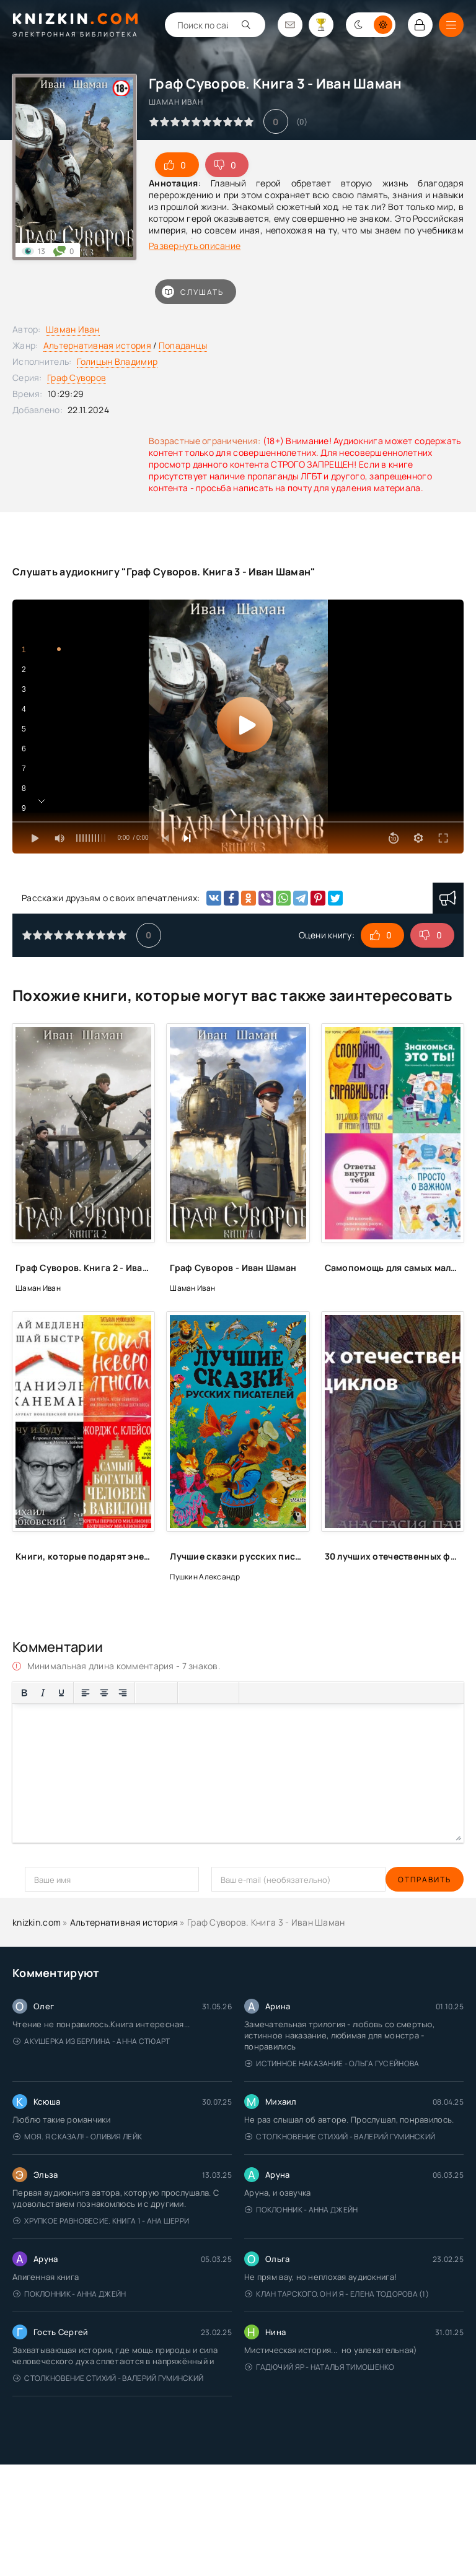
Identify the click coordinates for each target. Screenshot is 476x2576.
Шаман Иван (73, 329)
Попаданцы (183, 345)
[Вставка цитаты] (251, 1692)
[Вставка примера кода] (269, 1692)
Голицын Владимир (117, 361)
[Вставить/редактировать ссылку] (208, 1692)
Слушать (193, 292)
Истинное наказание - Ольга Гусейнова (332, 2063)
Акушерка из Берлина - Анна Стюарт (91, 2041)
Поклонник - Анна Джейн (301, 2209)
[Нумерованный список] (165, 1692)
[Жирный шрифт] (24, 1692)
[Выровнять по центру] (104, 1692)
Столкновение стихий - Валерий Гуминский (340, 2136)
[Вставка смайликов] (189, 1692)
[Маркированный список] (147, 1692)
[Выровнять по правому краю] (122, 1692)
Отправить (51, 1879)
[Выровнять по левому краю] (85, 1692)
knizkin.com (36, 1922)
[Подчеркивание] (61, 1692)
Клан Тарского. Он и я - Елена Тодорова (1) (337, 2294)
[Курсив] (42, 1692)
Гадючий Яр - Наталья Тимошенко (320, 2367)
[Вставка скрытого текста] (307, 1692)
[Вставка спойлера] (288, 1692)
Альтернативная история (97, 345)
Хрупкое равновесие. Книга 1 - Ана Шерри (101, 2221)
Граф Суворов (76, 377)
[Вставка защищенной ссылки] (227, 1692)
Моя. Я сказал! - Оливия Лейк (77, 2136)
